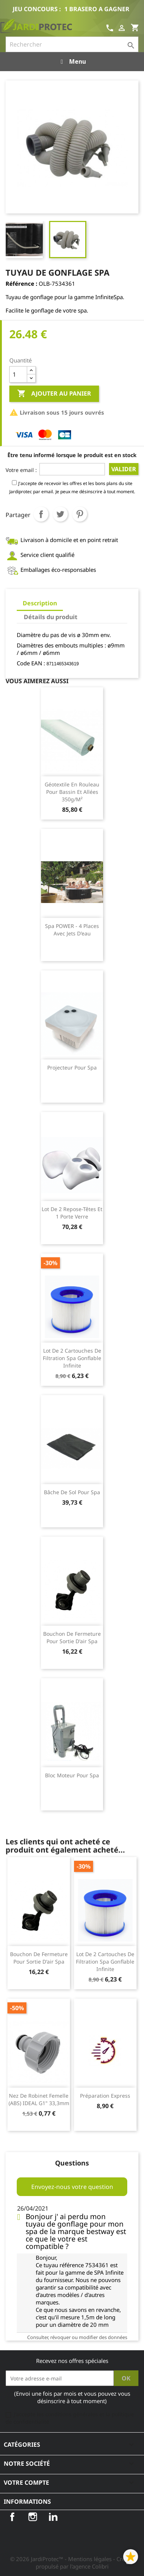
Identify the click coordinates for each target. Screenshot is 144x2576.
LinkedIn (53, 2517)
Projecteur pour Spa (72, 1067)
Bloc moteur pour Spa (72, 1775)
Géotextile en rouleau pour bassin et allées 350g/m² (72, 792)
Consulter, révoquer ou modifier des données (77, 2337)
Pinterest (79, 514)
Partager (40, 514)
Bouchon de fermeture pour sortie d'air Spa (72, 1637)
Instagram (33, 2517)
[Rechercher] (72, 44)
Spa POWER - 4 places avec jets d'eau (72, 929)
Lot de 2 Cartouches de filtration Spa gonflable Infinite (72, 1358)
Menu (72, 61)
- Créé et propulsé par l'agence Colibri (85, 2562)
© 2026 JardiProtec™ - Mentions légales (61, 2559)
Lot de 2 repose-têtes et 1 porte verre (72, 1212)
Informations (27, 2501)
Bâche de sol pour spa (72, 1492)
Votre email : (21, 469)
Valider (123, 469)
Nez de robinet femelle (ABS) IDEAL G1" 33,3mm (39, 2099)
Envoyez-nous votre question (72, 2187)
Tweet (60, 514)
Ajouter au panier (54, 394)
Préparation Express (105, 2095)
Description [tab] (40, 603)
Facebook (12, 2517)
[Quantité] (18, 374)
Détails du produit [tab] (50, 617)
